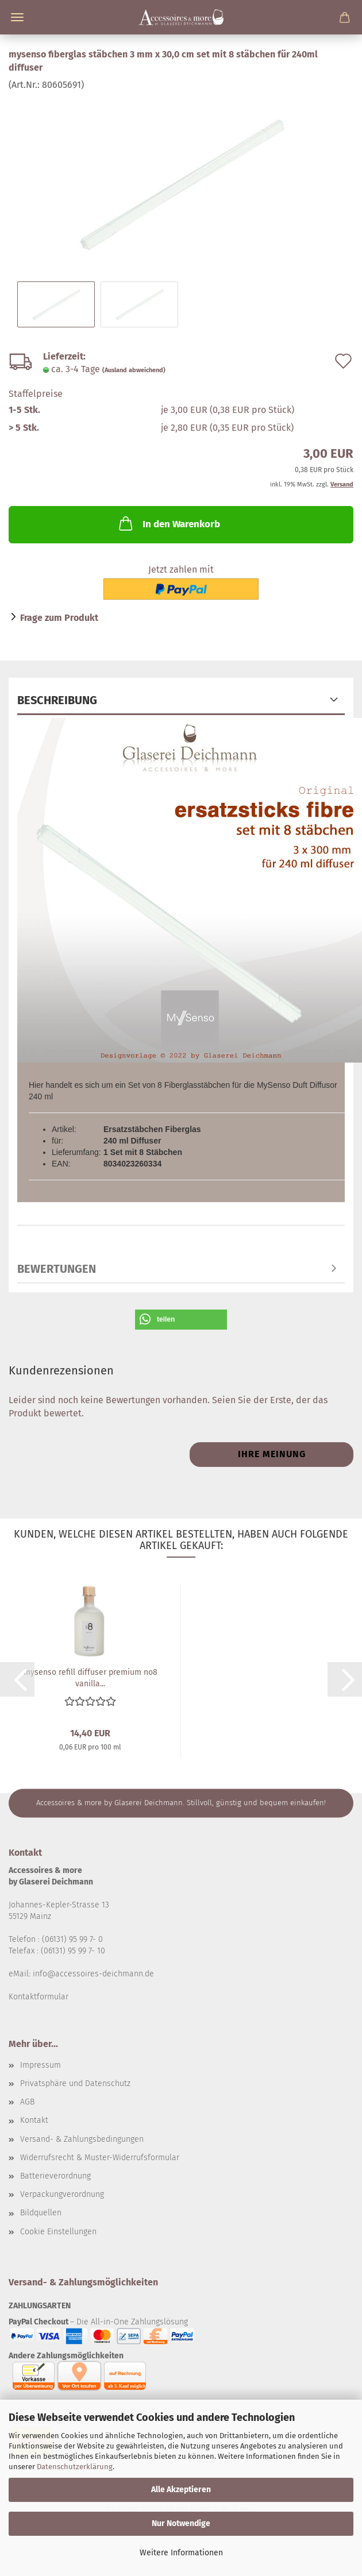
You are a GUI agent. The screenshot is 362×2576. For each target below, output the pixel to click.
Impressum (40, 2065)
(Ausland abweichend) (133, 370)
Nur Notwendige (181, 2523)
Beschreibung (57, 700)
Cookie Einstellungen (58, 2232)
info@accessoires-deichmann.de (93, 1974)
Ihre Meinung (272, 1454)
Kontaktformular (38, 1997)
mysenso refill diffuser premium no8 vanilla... (90, 1677)
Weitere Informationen (181, 2553)
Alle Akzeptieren (181, 2489)
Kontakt (34, 2120)
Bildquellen (40, 2213)
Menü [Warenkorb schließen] (17, 17)
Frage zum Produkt (59, 617)
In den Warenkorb (168, 523)
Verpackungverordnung (62, 2194)
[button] (181, 1320)
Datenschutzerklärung (75, 2466)
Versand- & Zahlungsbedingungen (82, 2139)
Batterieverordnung (55, 2176)
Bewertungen (56, 1269)
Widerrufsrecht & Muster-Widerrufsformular (99, 2157)
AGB (27, 2102)
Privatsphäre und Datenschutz (75, 2083)
